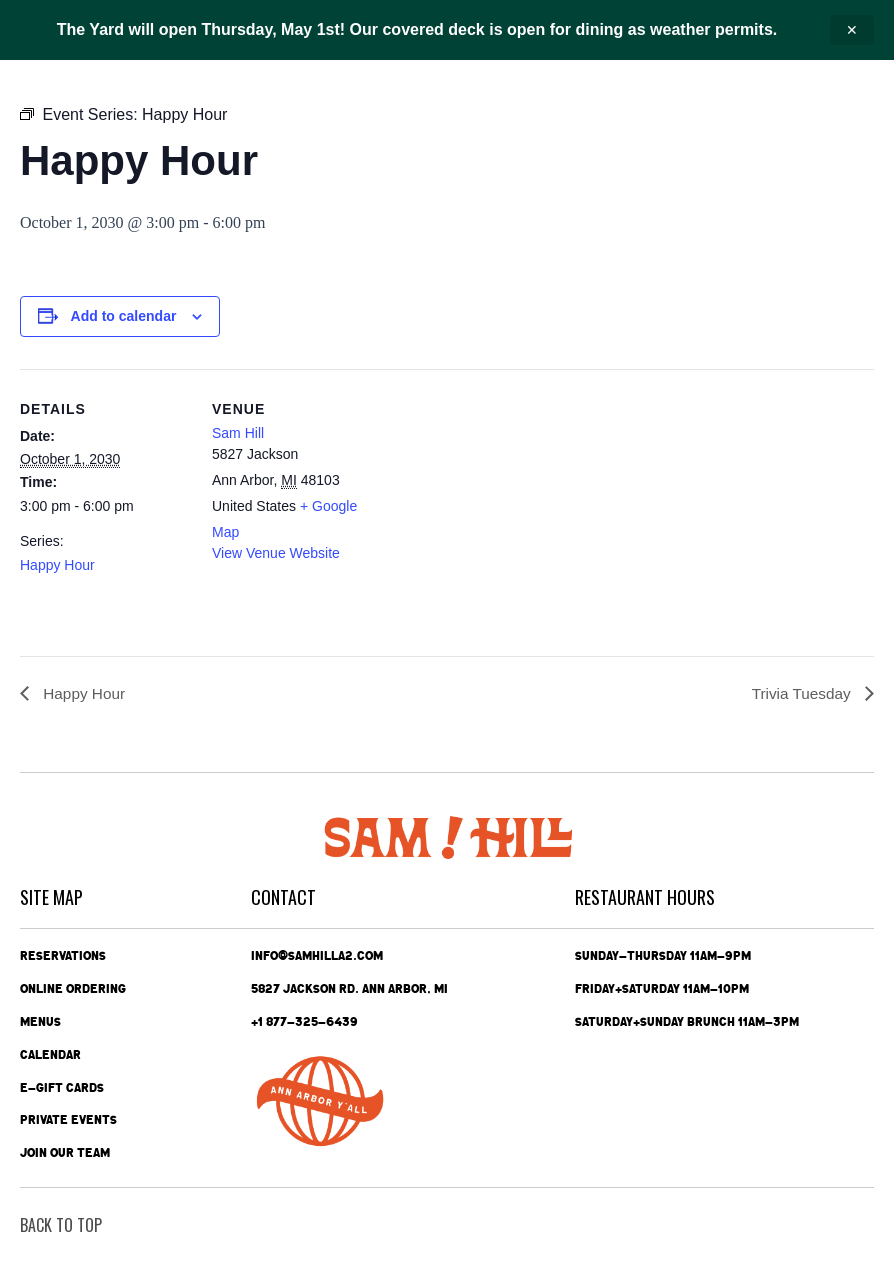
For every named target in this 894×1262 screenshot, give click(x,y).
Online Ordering (73, 988)
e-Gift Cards (62, 1087)
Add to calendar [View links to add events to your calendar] (124, 316)
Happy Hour (57, 565)
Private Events (68, 1120)
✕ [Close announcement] (852, 29)
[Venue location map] (509, 507)
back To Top (61, 1225)
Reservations (63, 955)
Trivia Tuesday (801, 693)
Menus (40, 1021)
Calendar (50, 1054)
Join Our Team (65, 1153)
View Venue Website (276, 553)
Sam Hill (238, 433)
